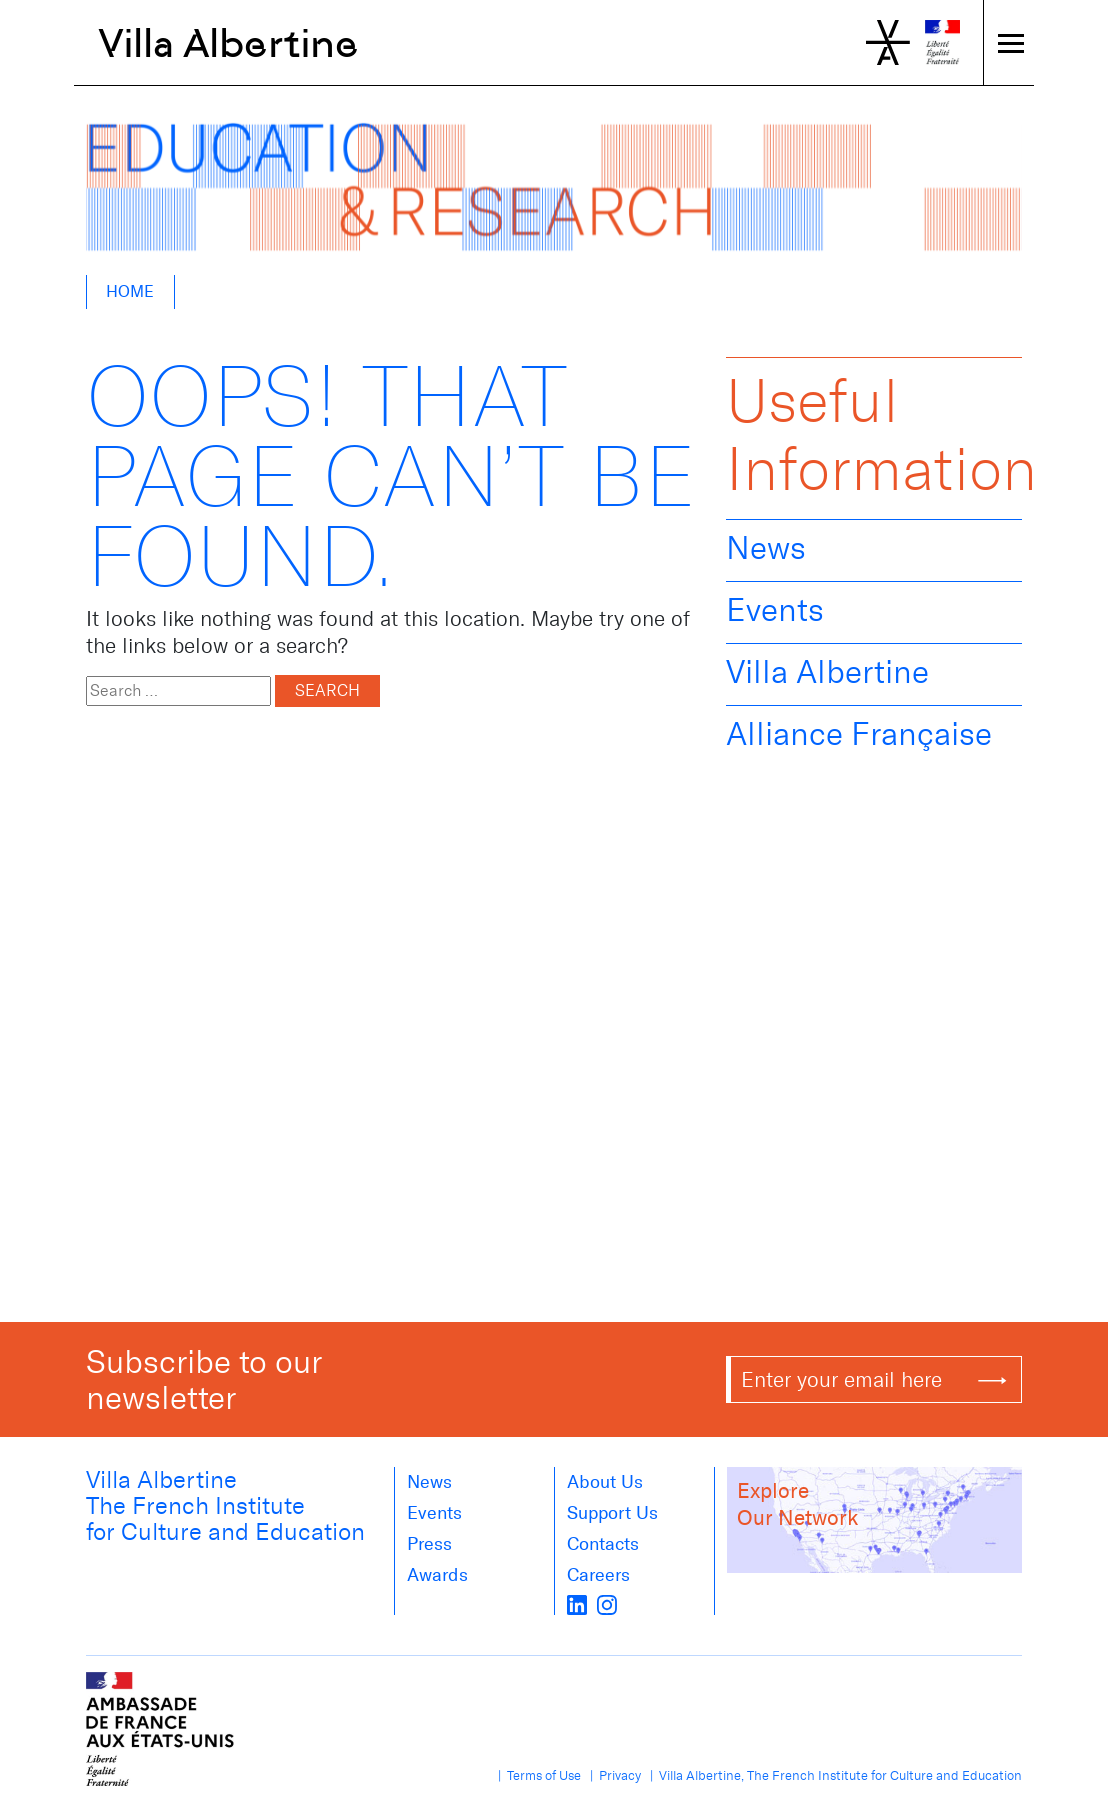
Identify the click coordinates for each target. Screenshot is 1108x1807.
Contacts (603, 1544)
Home (130, 291)
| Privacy (612, 1775)
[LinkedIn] (577, 1603)
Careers (598, 1575)
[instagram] (607, 1603)
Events (775, 610)
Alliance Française (859, 734)
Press (429, 1544)
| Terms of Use (536, 1775)
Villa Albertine (228, 43)
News (766, 548)
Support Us (612, 1513)
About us (605, 1482)
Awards (437, 1575)
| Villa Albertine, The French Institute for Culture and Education (833, 1775)
